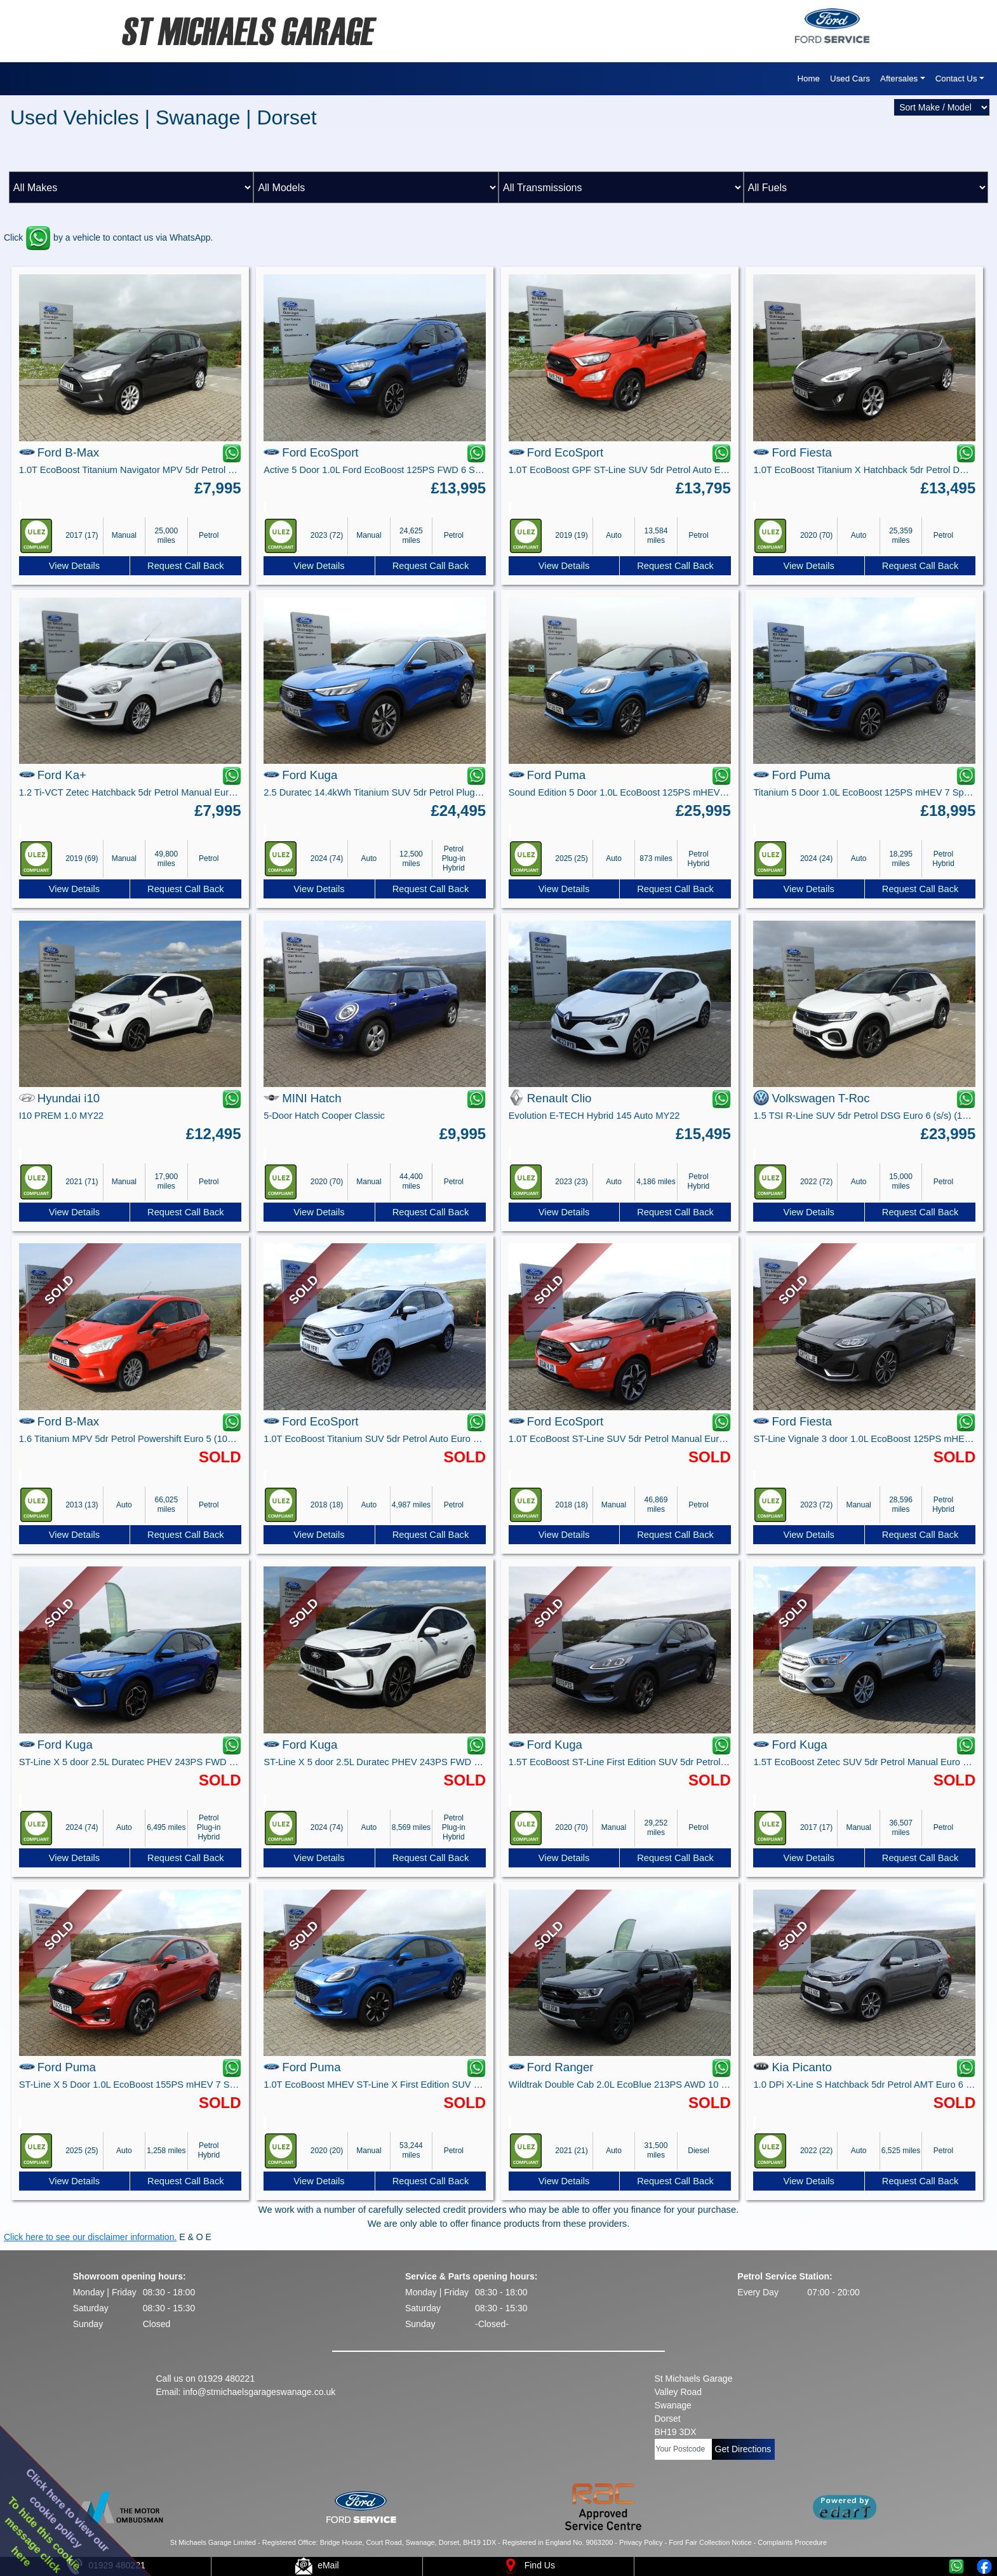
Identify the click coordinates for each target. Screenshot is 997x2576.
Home (808, 78)
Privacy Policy (640, 2542)
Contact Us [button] (956, 78)
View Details (74, 566)
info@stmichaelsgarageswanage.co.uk (259, 2392)
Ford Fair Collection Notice (710, 2542)
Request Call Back (185, 566)
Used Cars (850, 78)
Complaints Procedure (792, 2542)
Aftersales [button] (899, 78)
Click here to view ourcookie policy (67, 2510)
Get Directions (743, 2449)
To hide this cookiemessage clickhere (43, 2534)
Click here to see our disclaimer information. (90, 2237)
